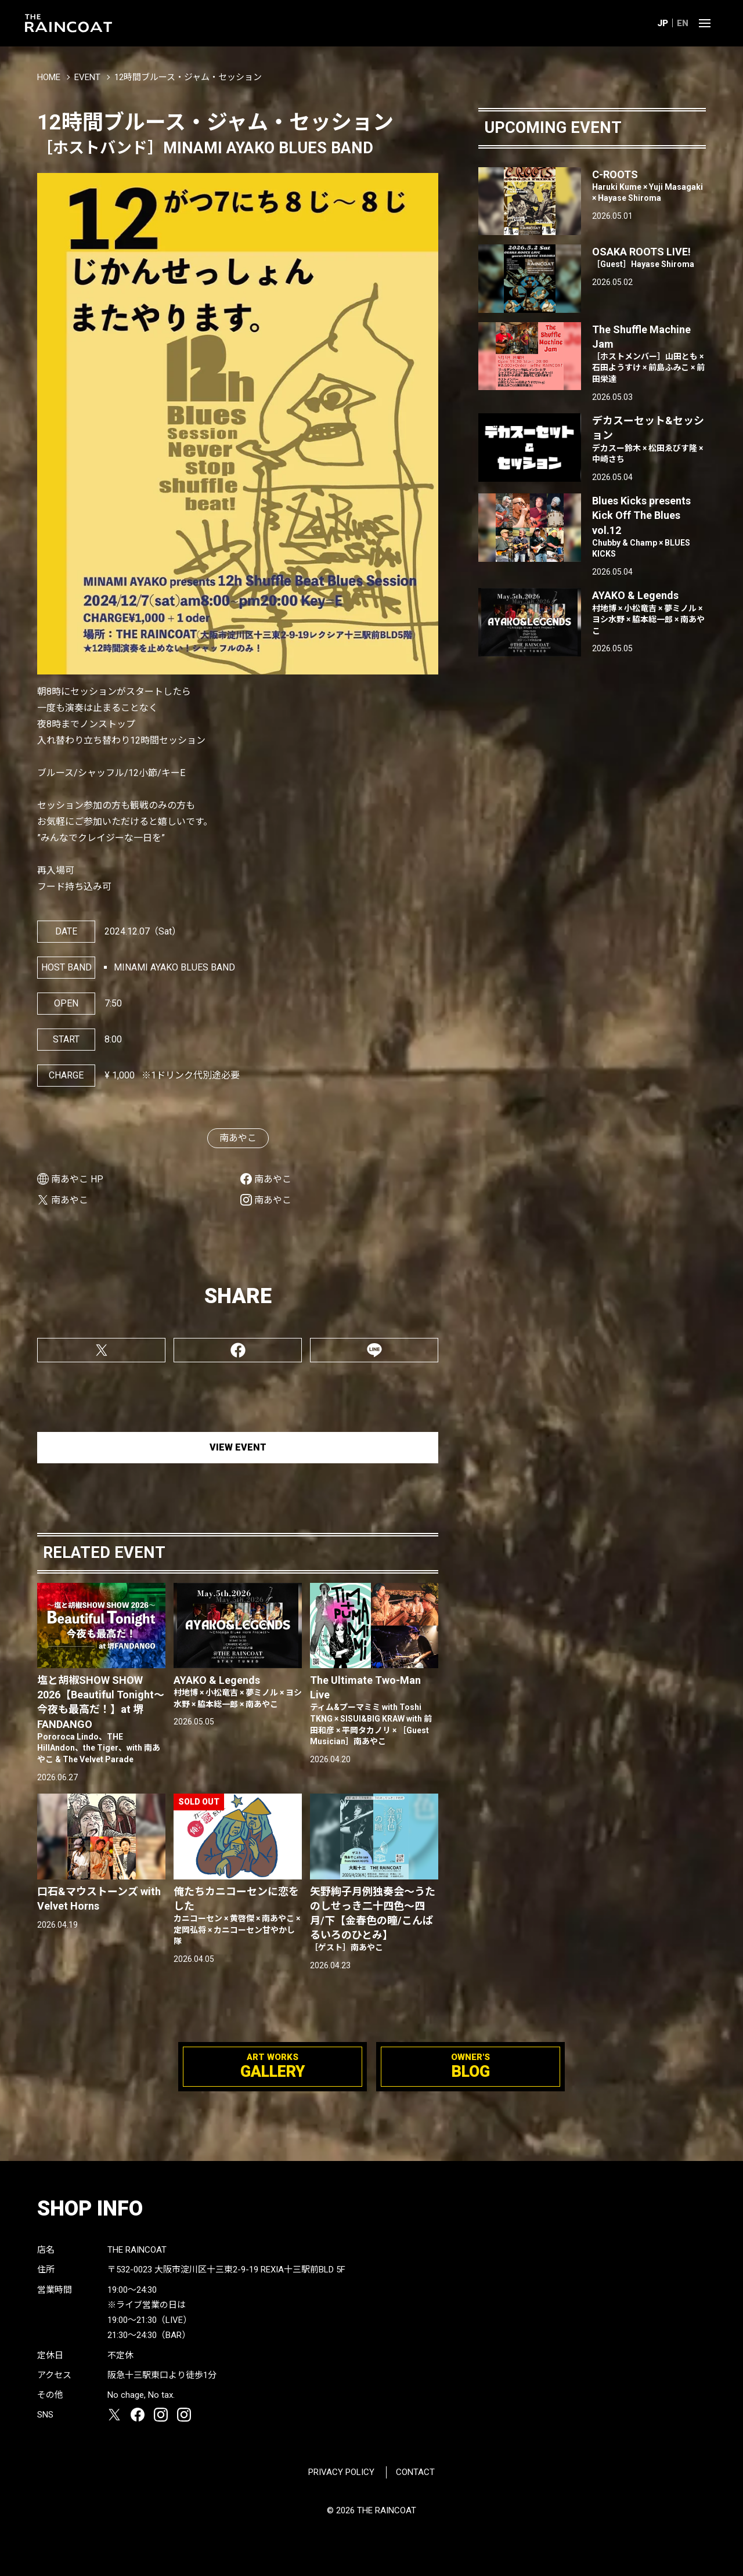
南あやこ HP (77, 1179)
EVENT (87, 77)
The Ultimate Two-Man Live (374, 1711)
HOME (48, 77)
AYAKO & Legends (238, 1692)
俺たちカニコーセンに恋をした (238, 1916)
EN (682, 23)
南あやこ (238, 1137)
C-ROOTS (649, 186)
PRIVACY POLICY (341, 2472)
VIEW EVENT (238, 1447)
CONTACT (415, 2472)
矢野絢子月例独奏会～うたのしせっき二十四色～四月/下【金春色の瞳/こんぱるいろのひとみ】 (374, 1919)
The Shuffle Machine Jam (649, 354)
